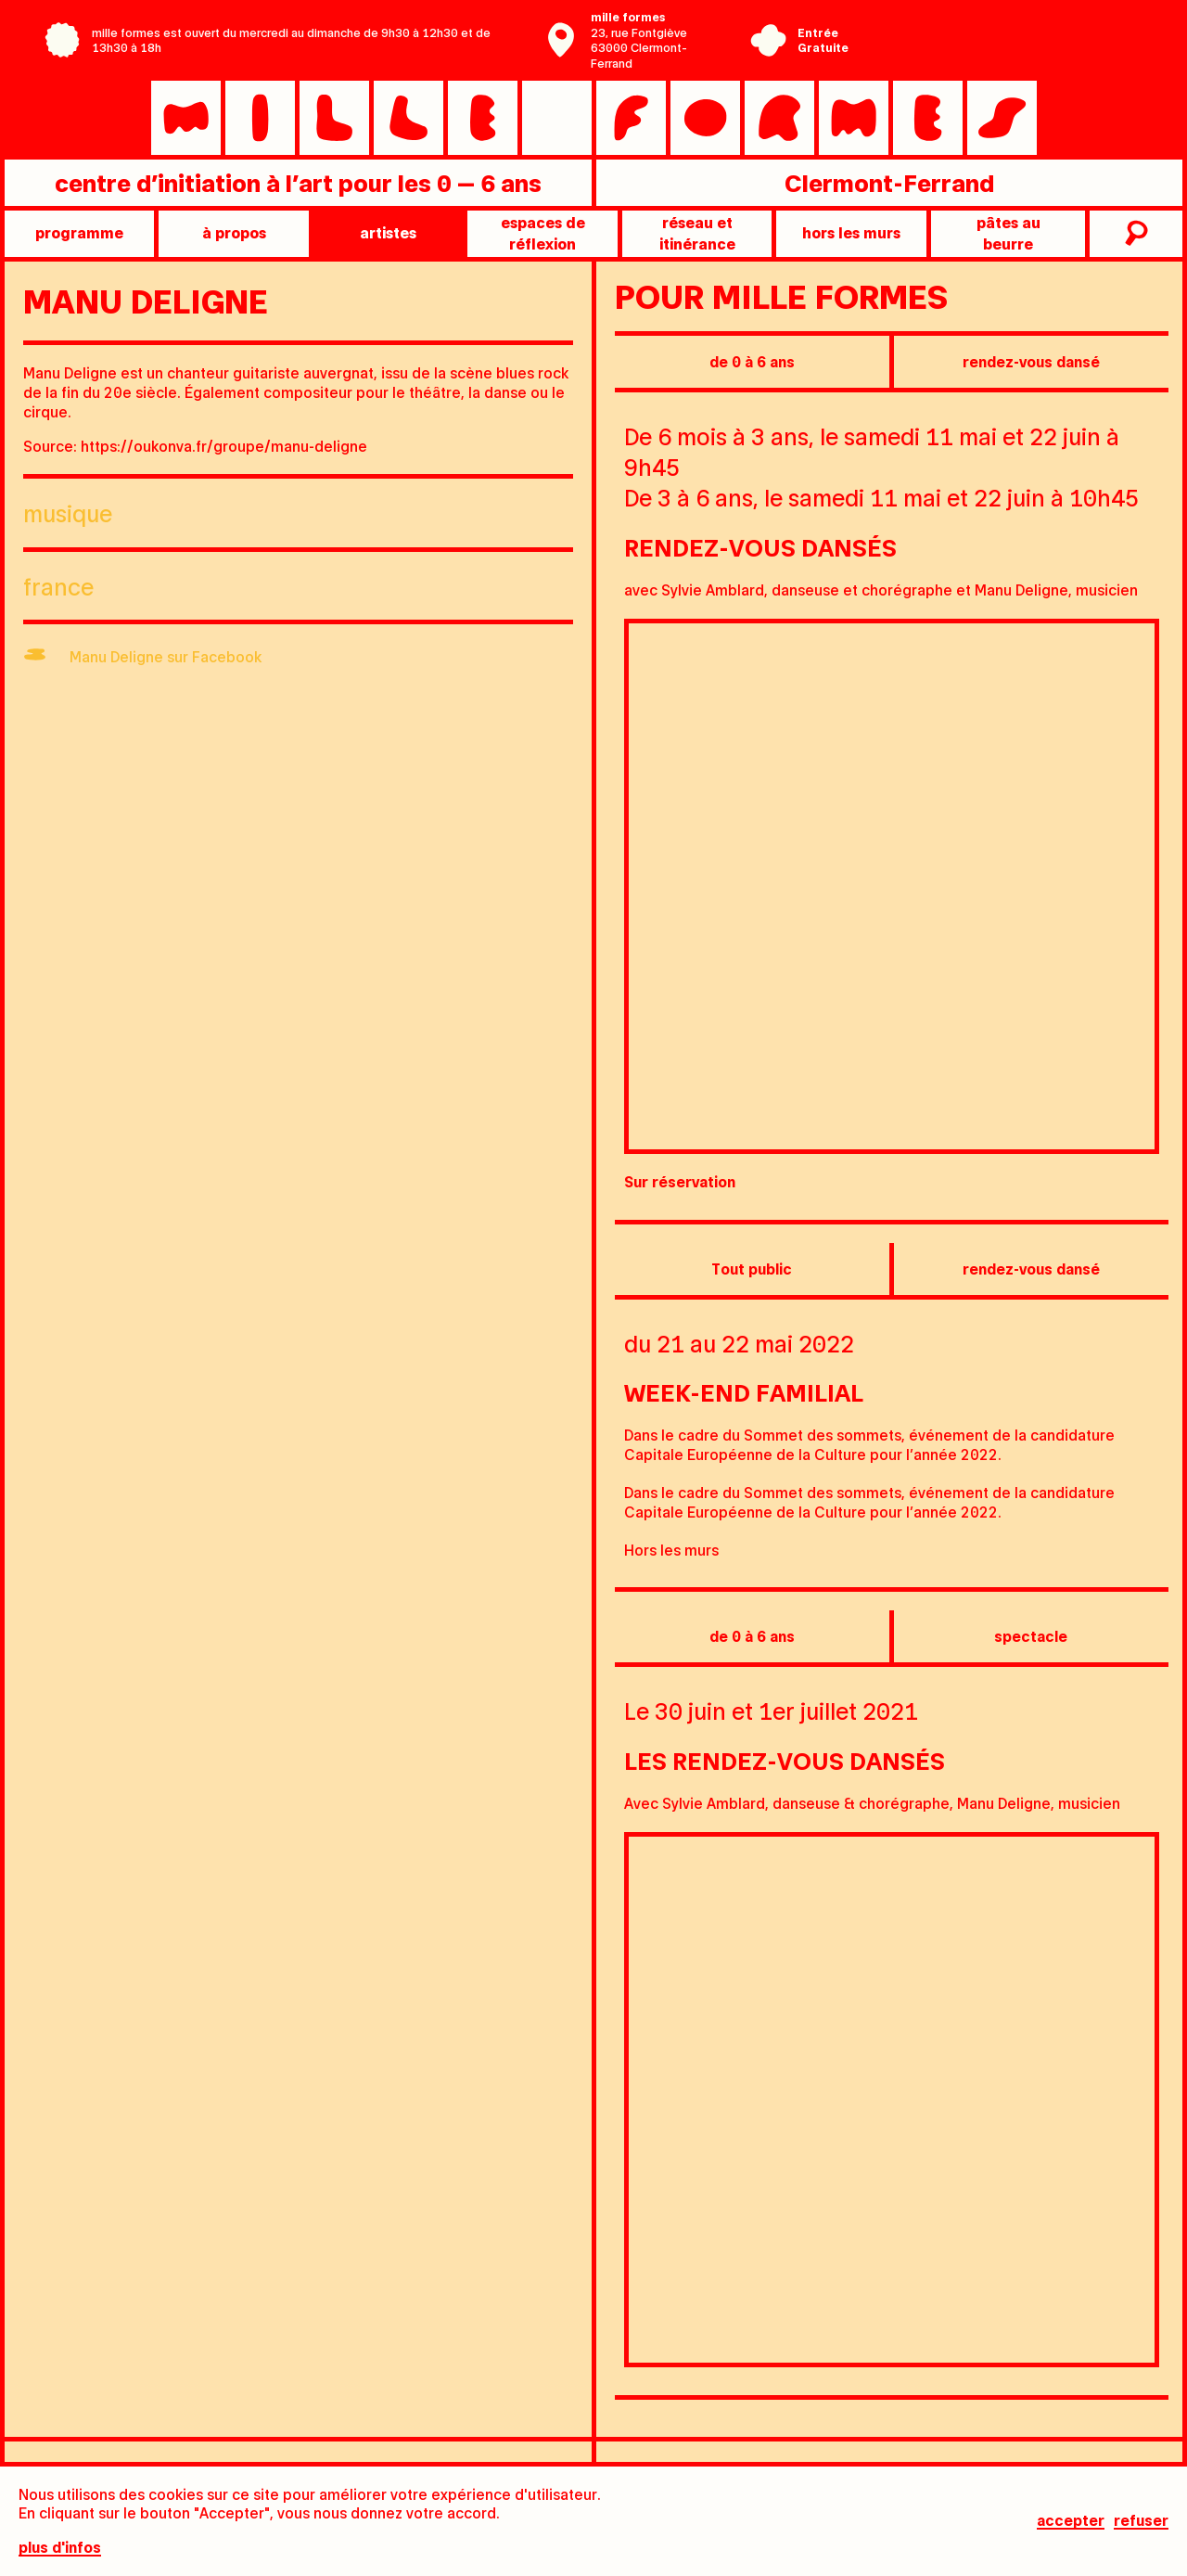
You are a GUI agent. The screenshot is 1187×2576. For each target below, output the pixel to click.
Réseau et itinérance (697, 232)
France (58, 585)
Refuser (1141, 2522)
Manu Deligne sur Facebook (166, 656)
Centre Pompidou (986, 26)
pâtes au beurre (1008, 232)
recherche (1133, 234)
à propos (234, 232)
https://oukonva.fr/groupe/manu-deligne (224, 446)
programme (79, 232)
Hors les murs (851, 232)
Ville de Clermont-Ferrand (986, 54)
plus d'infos (60, 2549)
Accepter (1070, 2522)
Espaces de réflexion (543, 232)
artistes (388, 232)
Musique (67, 512)
